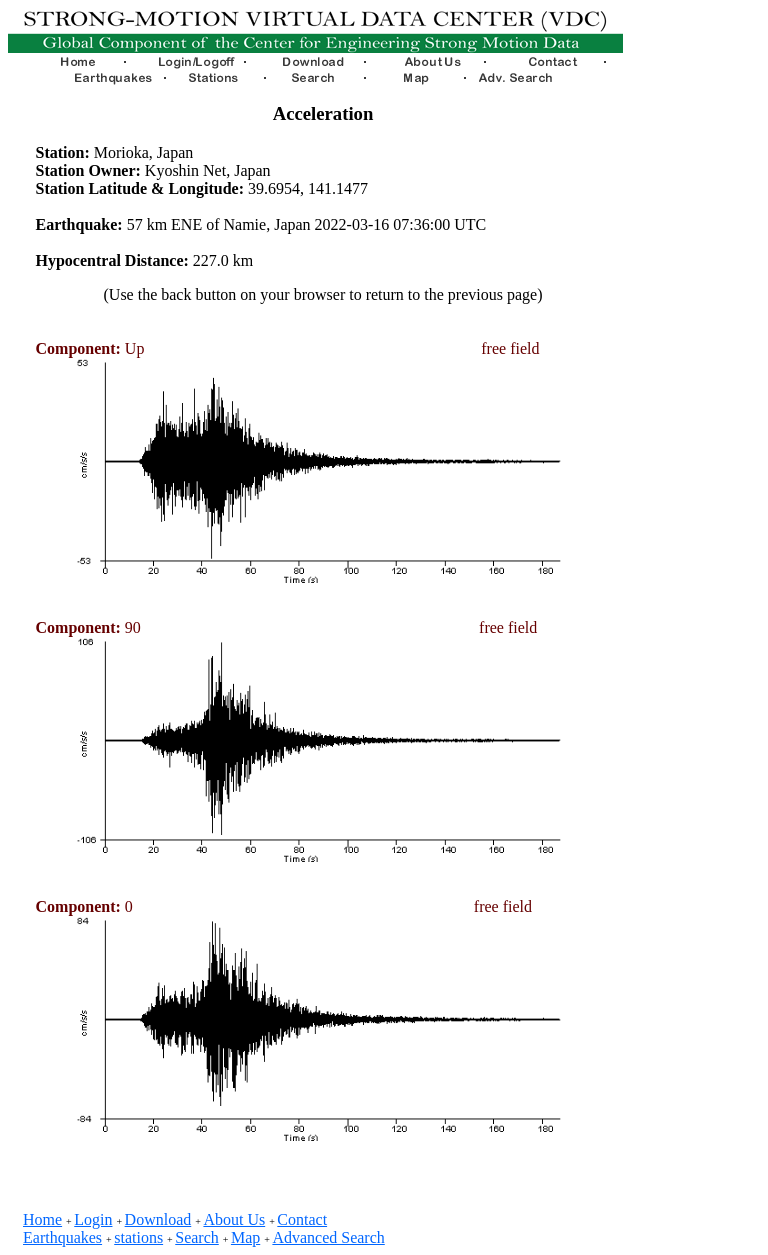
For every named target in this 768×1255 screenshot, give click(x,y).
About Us (234, 1219)
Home (42, 1219)
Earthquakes (62, 1237)
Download (158, 1219)
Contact (302, 1219)
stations (138, 1237)
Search (197, 1237)
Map (245, 1237)
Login (93, 1219)
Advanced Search (328, 1237)
